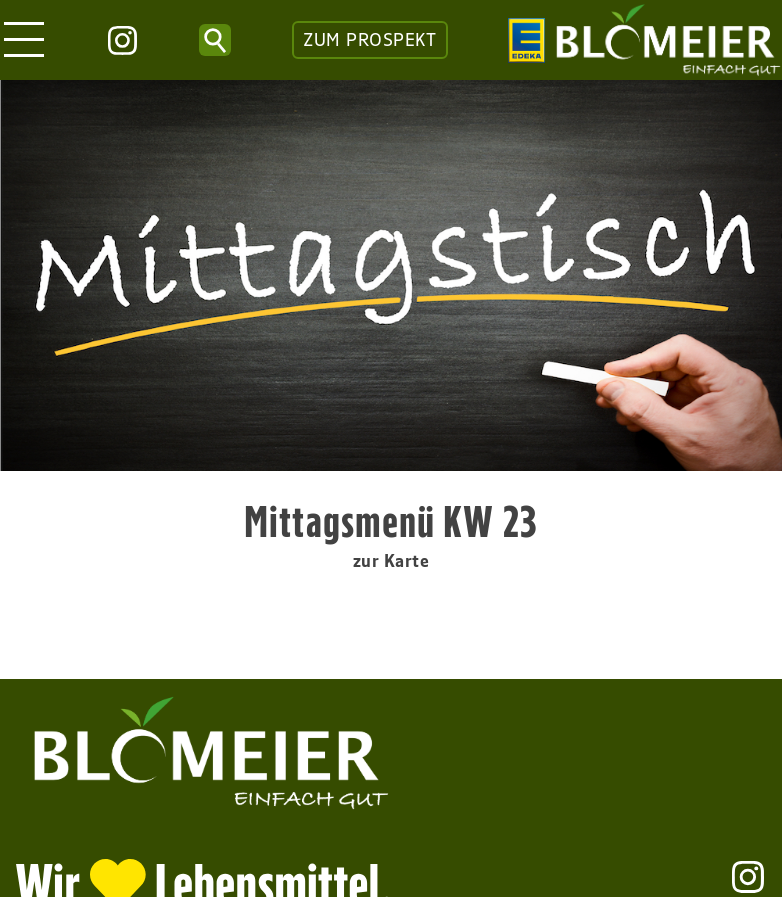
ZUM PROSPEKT (370, 40)
